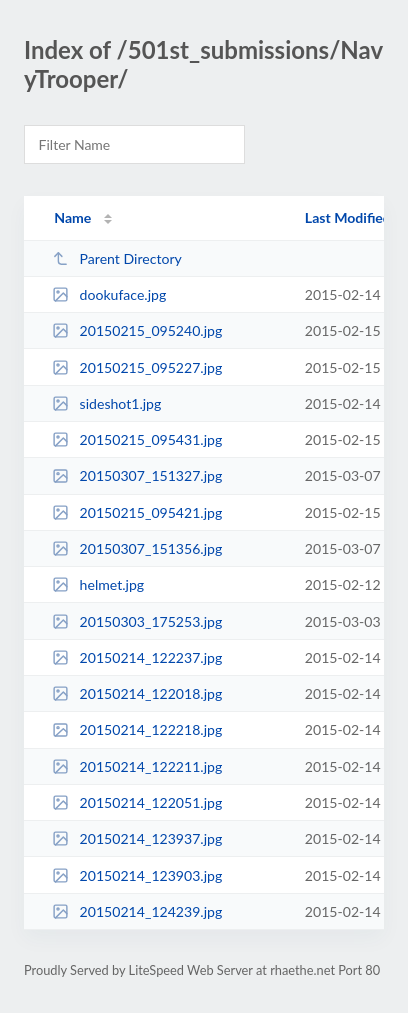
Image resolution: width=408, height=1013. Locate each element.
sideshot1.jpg (106, 403)
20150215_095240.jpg (137, 330)
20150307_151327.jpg (137, 475)
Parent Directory (117, 258)
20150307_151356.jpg (137, 548)
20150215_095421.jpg (137, 512)
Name (72, 217)
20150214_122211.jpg (137, 766)
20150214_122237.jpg (137, 657)
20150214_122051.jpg (137, 802)
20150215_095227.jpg (137, 367)
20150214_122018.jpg (137, 693)
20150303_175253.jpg (137, 621)
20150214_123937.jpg (137, 838)
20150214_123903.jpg (137, 875)
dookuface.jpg (109, 294)
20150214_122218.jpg (137, 729)
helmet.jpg (98, 584)
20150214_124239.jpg (137, 911)
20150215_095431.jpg (137, 439)
